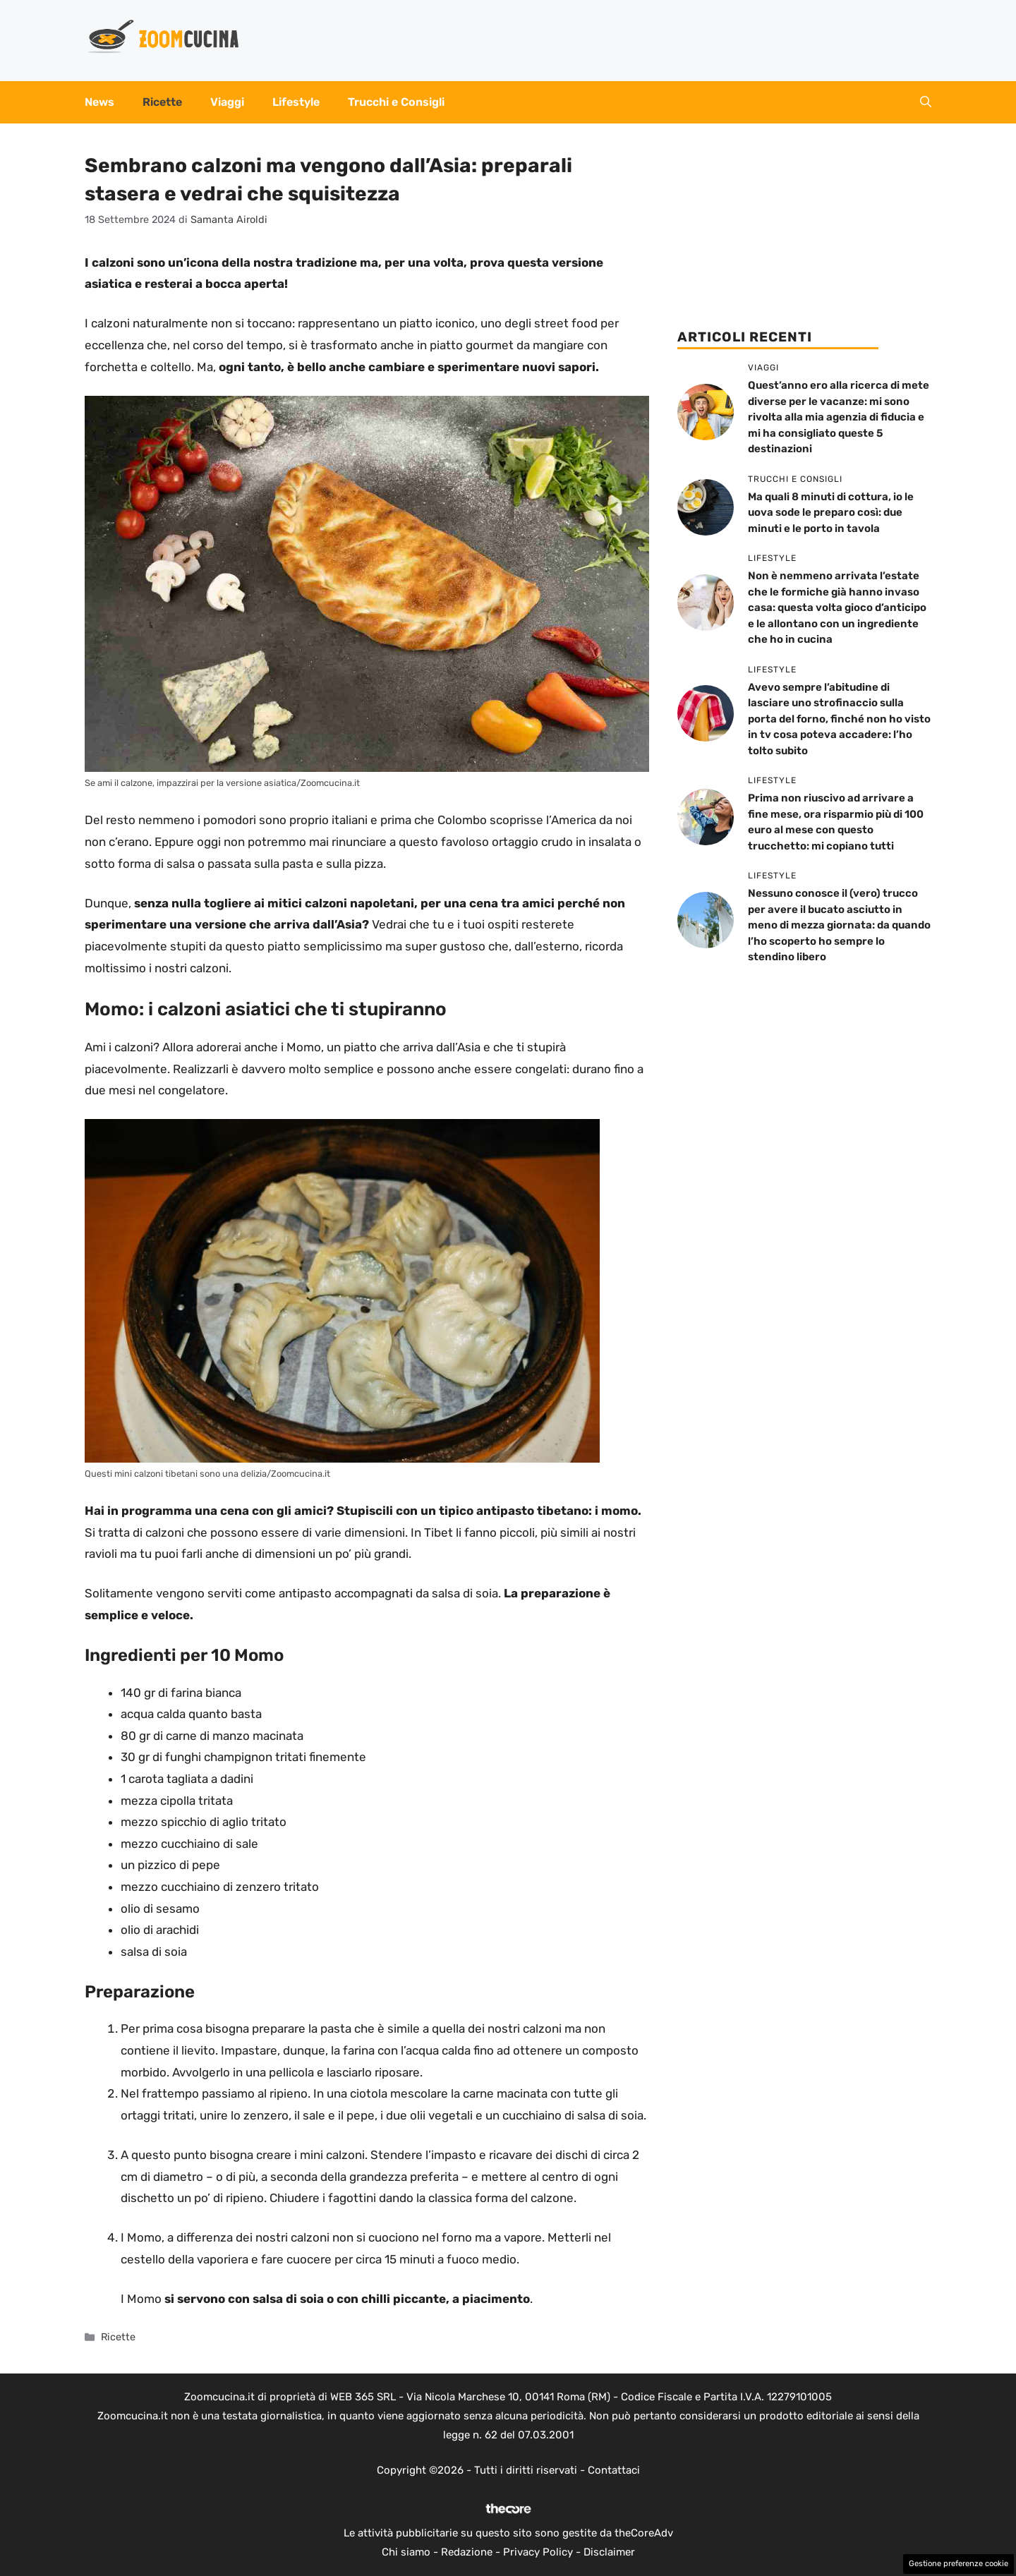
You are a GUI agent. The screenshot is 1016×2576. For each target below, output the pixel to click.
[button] (925, 102)
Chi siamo (406, 2552)
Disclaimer (609, 2552)
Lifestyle (296, 102)
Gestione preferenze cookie (958, 2563)
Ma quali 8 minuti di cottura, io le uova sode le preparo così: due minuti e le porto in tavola (831, 512)
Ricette (162, 102)
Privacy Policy (538, 2552)
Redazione (466, 2552)
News (99, 102)
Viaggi (227, 102)
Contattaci (614, 2470)
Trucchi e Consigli (396, 102)
